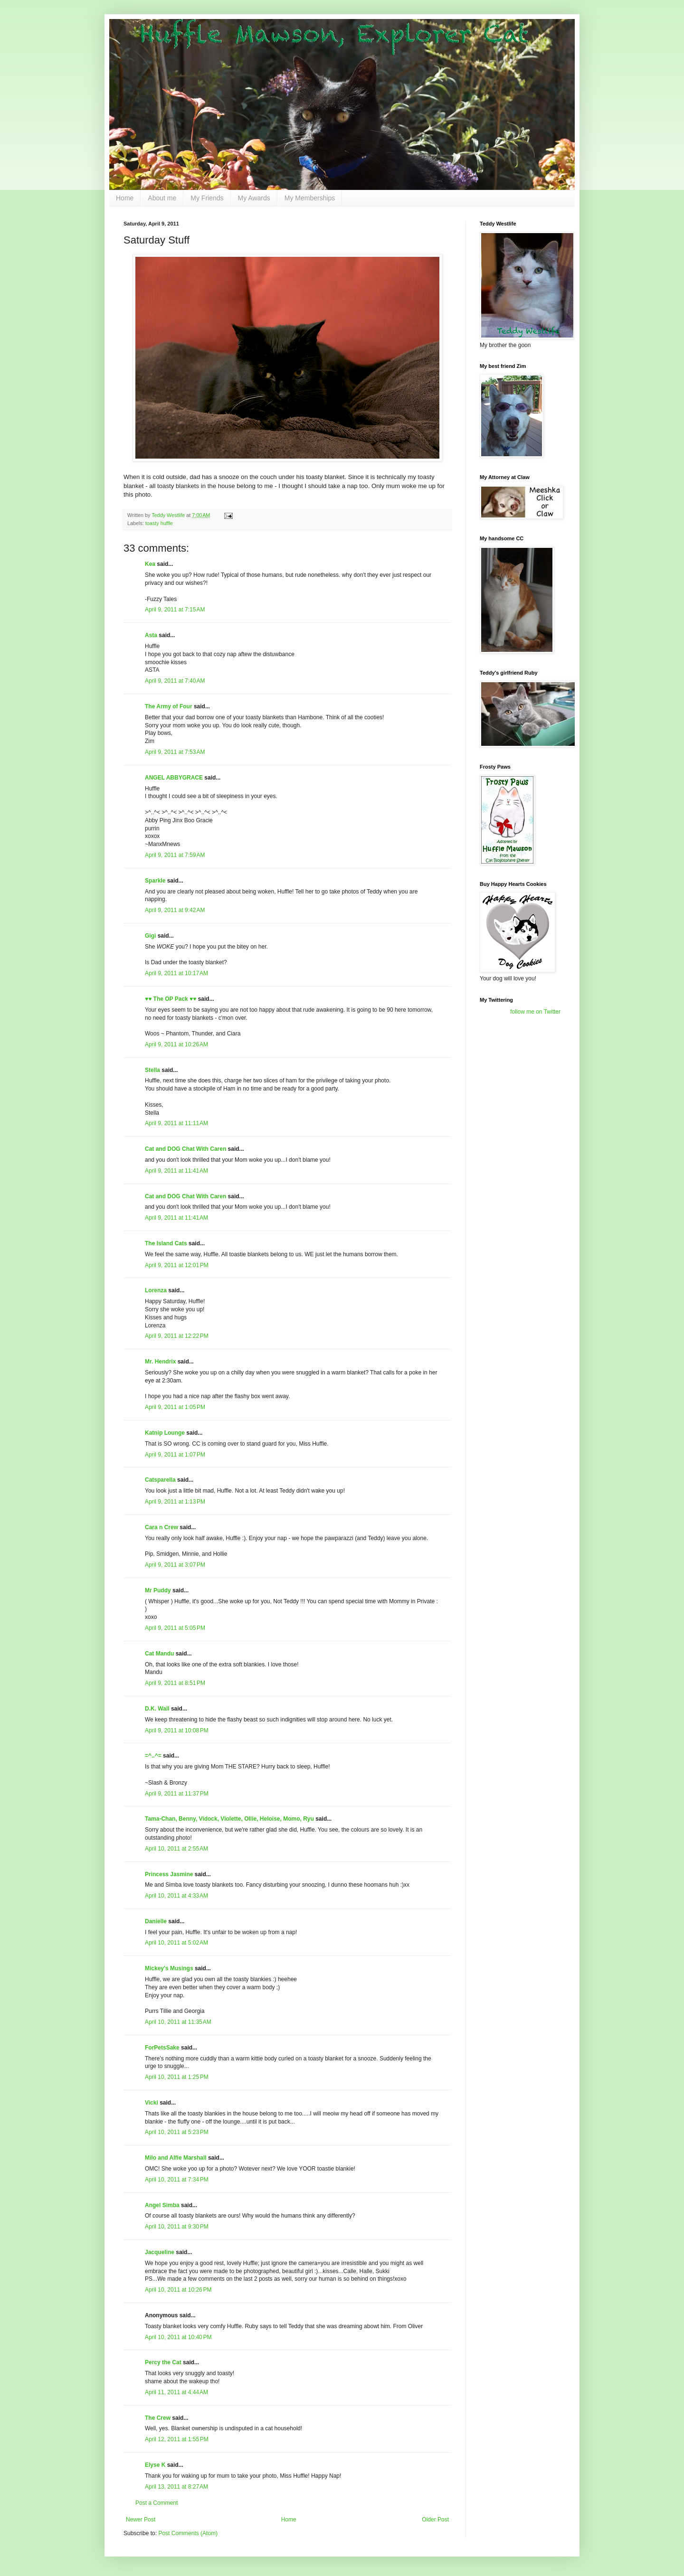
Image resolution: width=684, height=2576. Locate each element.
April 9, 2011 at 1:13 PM (175, 1501)
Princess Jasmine (169, 1874)
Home (124, 198)
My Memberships (310, 198)
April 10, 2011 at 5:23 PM (177, 2132)
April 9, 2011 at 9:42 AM (175, 910)
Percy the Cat (163, 2362)
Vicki (151, 2102)
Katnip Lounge (165, 1432)
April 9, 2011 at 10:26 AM (176, 1044)
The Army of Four (168, 706)
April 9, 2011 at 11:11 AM (176, 1123)
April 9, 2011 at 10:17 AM (176, 973)
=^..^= (153, 1755)
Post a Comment (156, 2503)
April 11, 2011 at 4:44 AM (176, 2392)
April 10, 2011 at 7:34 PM (177, 2179)
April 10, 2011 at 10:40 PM (178, 2337)
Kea (150, 564)
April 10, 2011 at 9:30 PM (177, 2226)
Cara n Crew (161, 1527)
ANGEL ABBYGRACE (174, 777)
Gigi (150, 935)
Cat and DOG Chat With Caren (185, 1149)
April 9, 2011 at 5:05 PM (175, 1628)
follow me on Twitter (535, 1011)
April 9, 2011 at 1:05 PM (175, 1407)
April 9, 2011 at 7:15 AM (175, 609)
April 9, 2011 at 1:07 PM (175, 1454)
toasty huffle (159, 523)
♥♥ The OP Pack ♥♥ (170, 999)
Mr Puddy (158, 1590)
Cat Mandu (159, 1653)
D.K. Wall (157, 1708)
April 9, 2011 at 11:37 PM (177, 1793)
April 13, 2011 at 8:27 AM (176, 2486)
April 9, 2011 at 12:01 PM (177, 1265)
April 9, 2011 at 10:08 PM (177, 1730)
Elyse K (155, 2465)
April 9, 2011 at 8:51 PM (175, 1683)
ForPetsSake (162, 2047)
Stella (152, 1070)
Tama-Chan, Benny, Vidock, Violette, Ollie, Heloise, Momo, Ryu (229, 1818)
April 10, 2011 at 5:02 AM (176, 1942)
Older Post (435, 2519)
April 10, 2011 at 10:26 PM (178, 2289)
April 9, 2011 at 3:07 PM (175, 1564)
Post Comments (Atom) (188, 2533)
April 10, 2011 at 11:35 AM (178, 2022)
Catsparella (160, 1479)
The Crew (158, 2418)
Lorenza (156, 1290)
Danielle (156, 1921)
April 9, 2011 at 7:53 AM (175, 752)
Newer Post (140, 2519)
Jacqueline (159, 2252)
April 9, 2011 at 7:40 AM (175, 680)
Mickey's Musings (169, 1968)
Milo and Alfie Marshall (176, 2157)
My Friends (206, 198)
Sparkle (155, 880)
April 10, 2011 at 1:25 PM (177, 2077)
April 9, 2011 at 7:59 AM (175, 855)
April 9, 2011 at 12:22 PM (177, 1336)
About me (162, 198)
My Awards (254, 198)
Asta (151, 635)
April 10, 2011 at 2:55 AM (176, 1848)
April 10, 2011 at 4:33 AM (176, 1895)
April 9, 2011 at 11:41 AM (176, 1170)
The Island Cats (166, 1243)
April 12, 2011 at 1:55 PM (177, 2439)
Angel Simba (162, 2205)
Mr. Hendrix (160, 1361)
